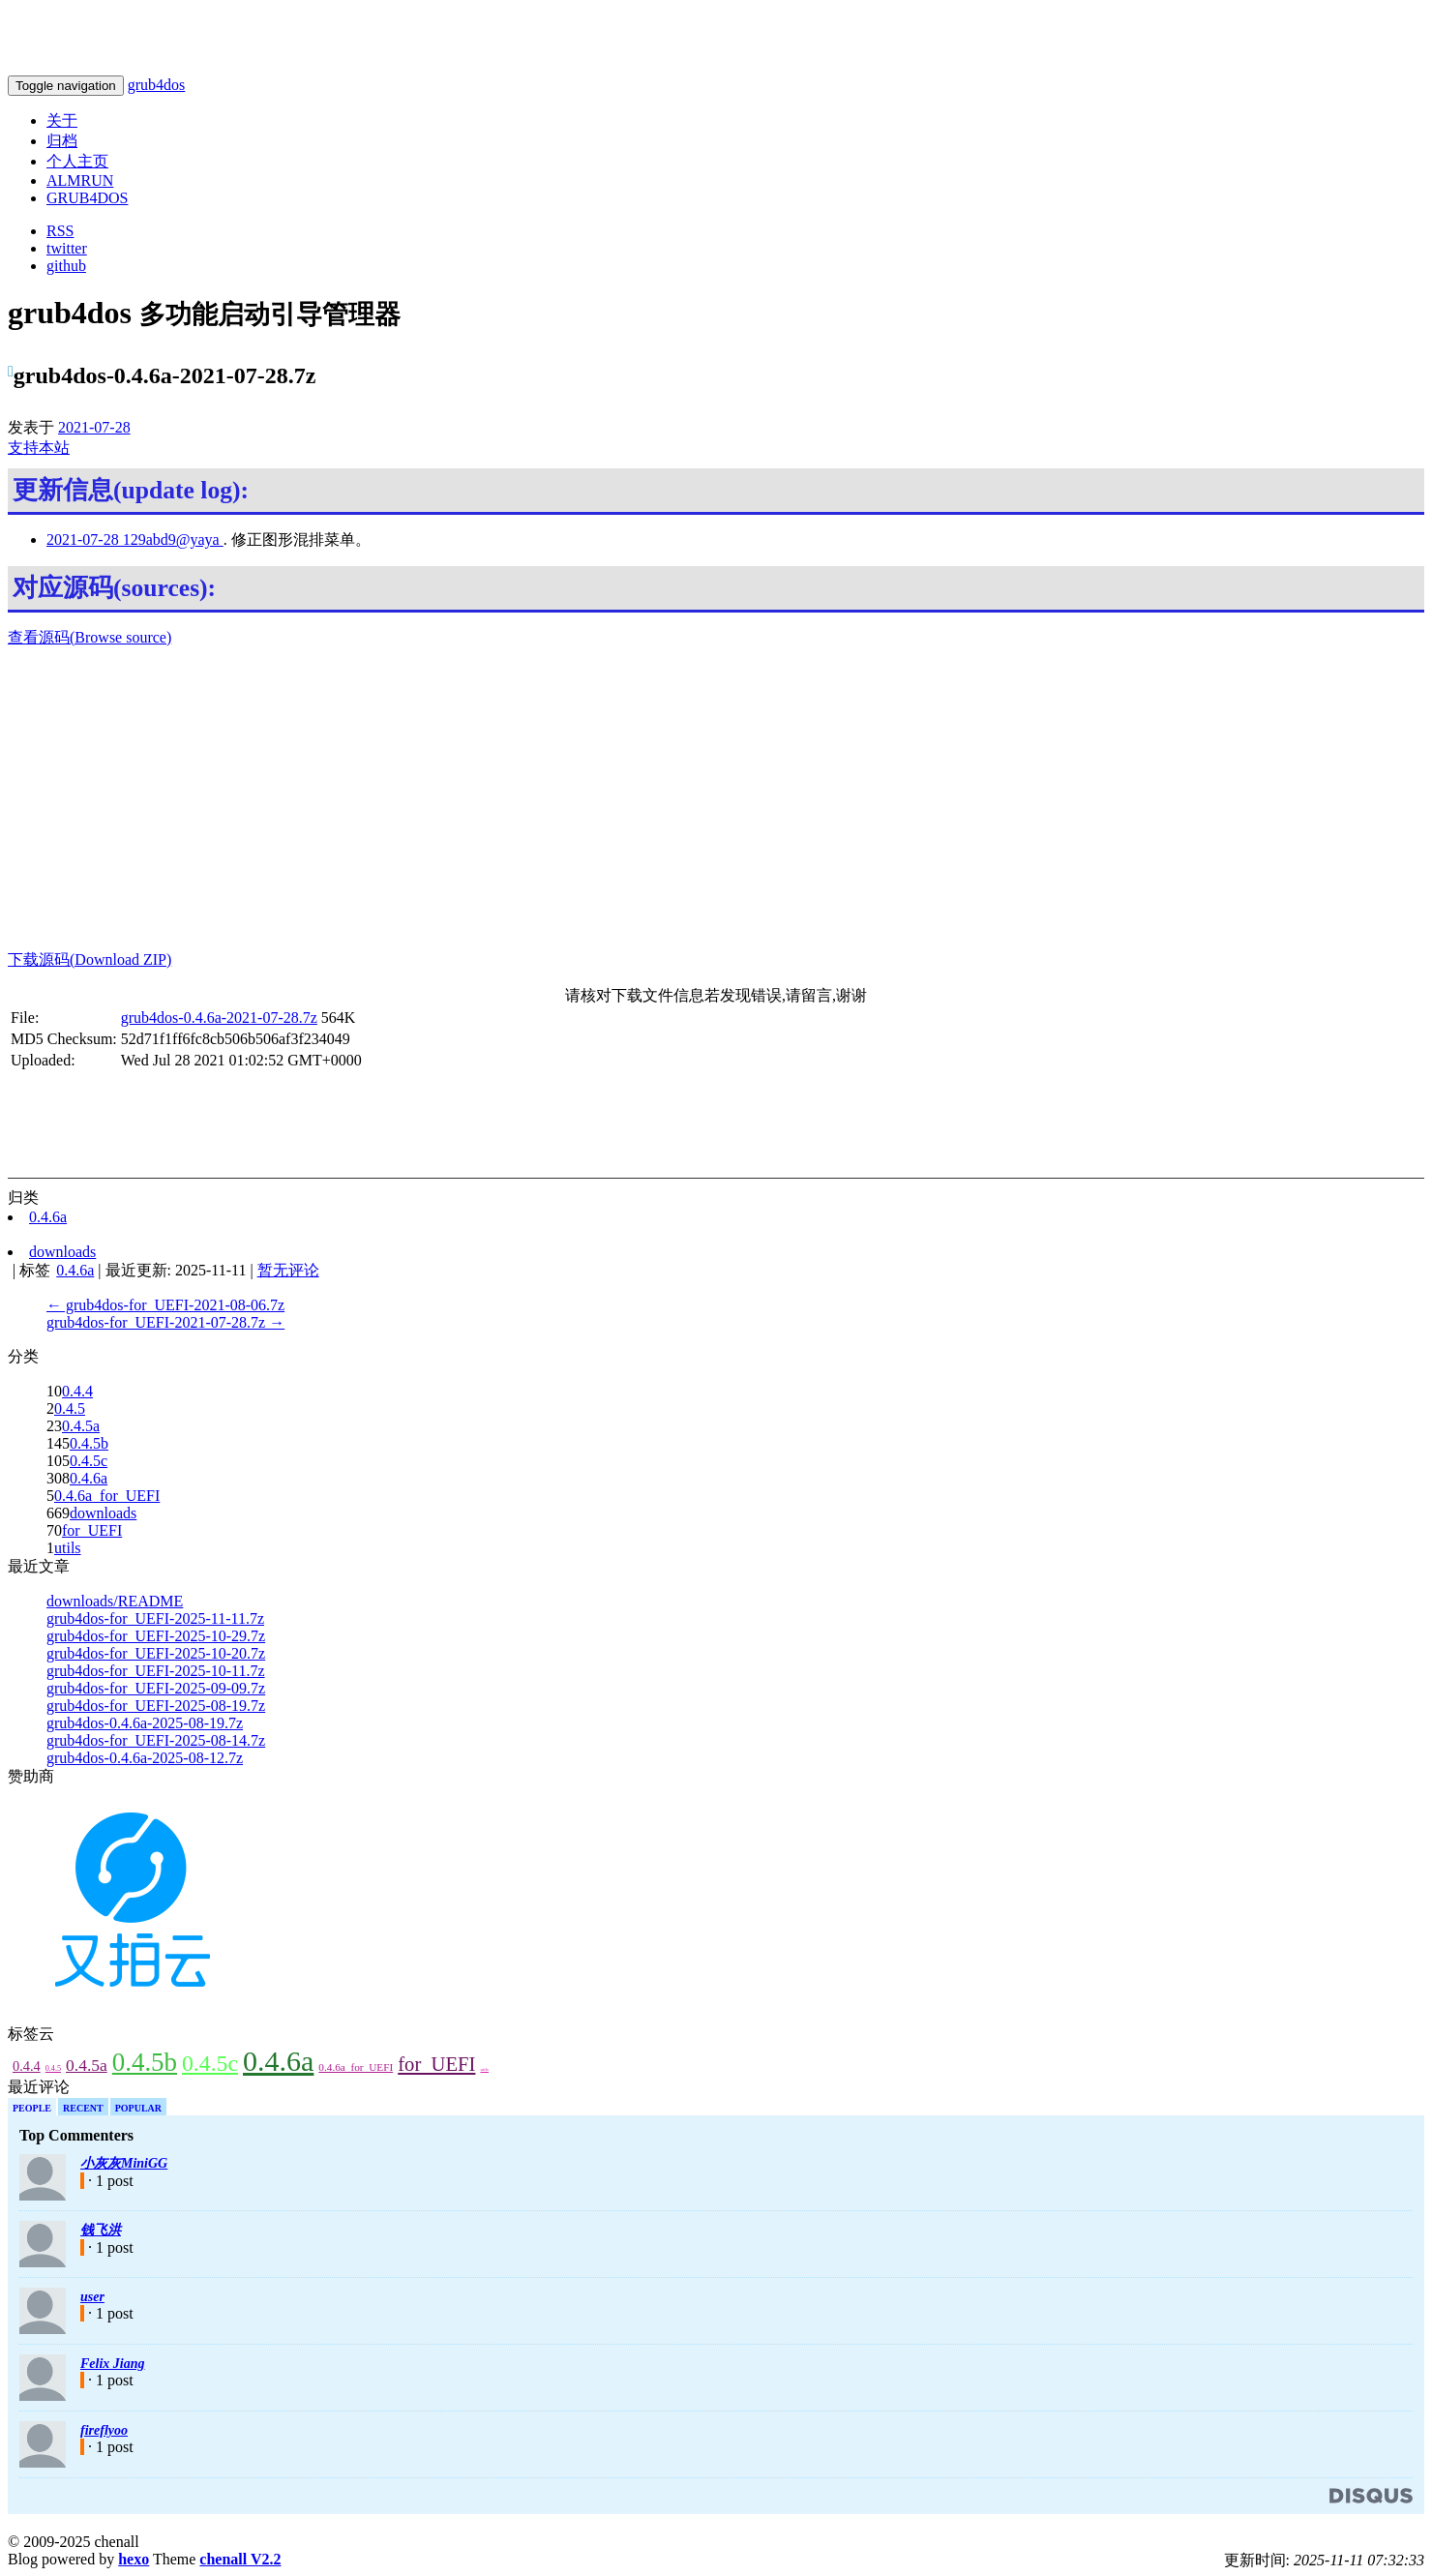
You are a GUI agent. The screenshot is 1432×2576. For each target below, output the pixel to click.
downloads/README (114, 1601)
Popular (138, 2108)
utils (67, 1548)
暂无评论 (288, 1270)
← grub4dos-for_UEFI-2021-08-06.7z (165, 1305)
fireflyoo (104, 2430)
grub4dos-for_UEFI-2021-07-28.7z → (165, 1322)
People (32, 2108)
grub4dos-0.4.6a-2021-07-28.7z (219, 1017)
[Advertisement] (716, 799)
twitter (66, 248)
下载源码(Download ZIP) (89, 959)
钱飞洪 (100, 2230)
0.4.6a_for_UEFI (107, 1495)
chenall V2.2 (240, 2559)
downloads (103, 1513)
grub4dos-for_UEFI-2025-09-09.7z (155, 1688)
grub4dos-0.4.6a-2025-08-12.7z (144, 1758)
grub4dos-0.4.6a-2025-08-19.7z (144, 1723)
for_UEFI (92, 1530)
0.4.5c (88, 1461)
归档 (61, 141)
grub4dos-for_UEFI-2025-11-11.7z (155, 1618)
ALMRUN (79, 180)
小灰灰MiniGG (123, 2163)
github (66, 265)
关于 (61, 120)
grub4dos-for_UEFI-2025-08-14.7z (155, 1740)
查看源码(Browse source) (89, 637)
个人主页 (77, 161)
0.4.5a (81, 1426)
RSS (60, 231)
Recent (83, 2108)
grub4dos (157, 84)
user (92, 2297)
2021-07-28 (94, 427)
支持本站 (39, 447)
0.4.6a (88, 1478)
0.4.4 (77, 1391)
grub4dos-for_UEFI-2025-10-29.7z (155, 1636)
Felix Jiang (112, 2363)
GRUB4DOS (87, 198)
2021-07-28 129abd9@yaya (135, 539)
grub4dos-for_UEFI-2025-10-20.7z (155, 1653)
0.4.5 (69, 1408)
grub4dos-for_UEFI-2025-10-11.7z (155, 1670)
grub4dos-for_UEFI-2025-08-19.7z (155, 1705)
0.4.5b (89, 1443)
